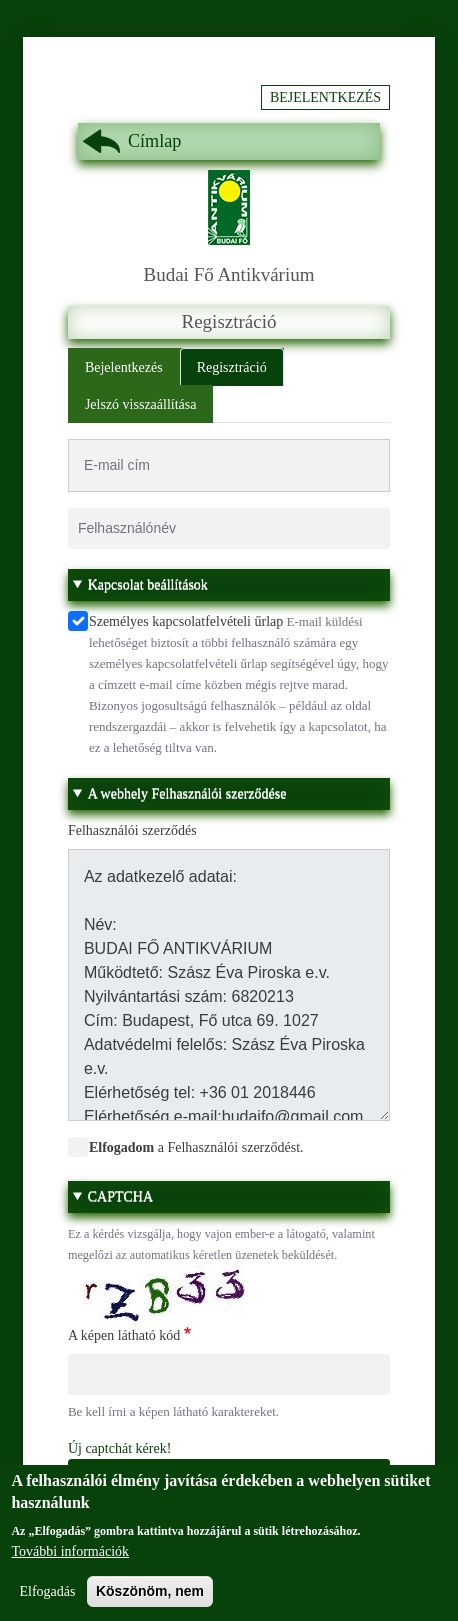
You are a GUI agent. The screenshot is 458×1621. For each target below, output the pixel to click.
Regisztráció (232, 367)
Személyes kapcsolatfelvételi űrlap (186, 621)
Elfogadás (47, 1603)
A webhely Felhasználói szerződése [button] (187, 793)
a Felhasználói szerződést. (196, 1147)
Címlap (155, 141)
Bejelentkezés (325, 97)
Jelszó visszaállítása (141, 404)
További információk (70, 1563)
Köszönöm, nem (150, 1603)
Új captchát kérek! (119, 1448)
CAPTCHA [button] (120, 1196)
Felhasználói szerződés (132, 830)
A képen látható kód (124, 1335)
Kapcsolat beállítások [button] (148, 584)
